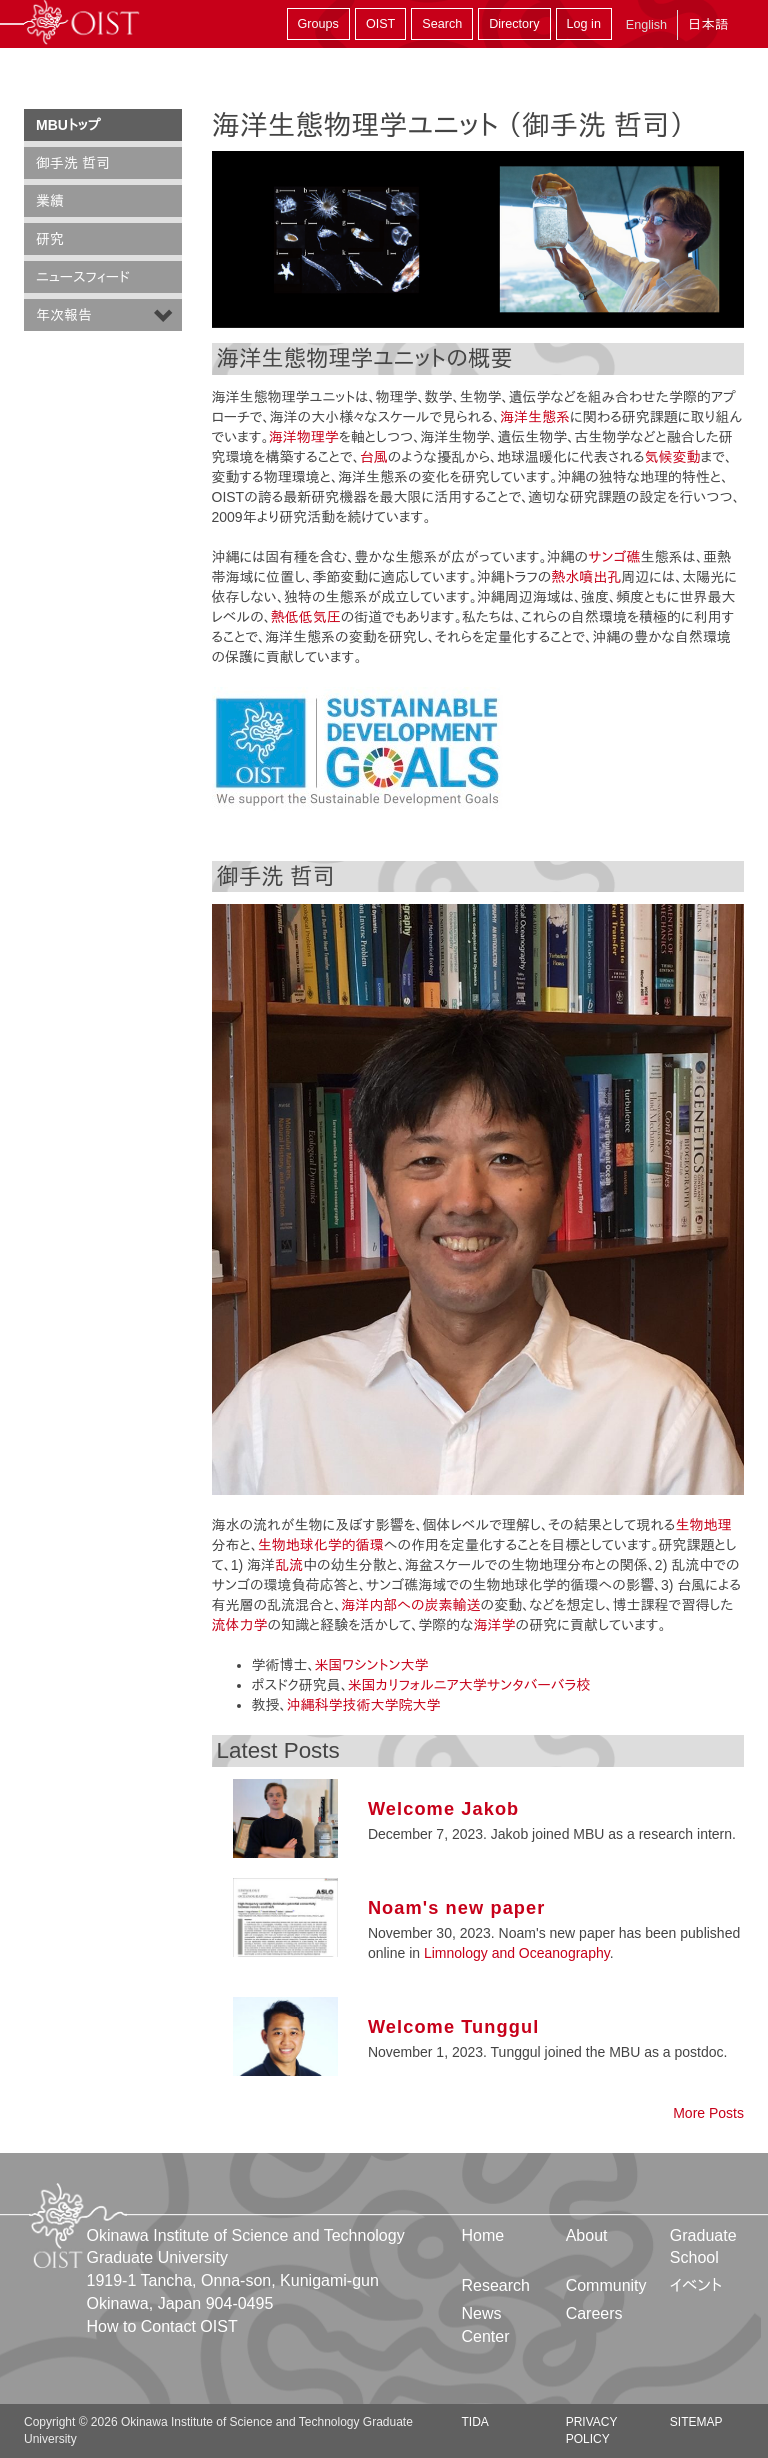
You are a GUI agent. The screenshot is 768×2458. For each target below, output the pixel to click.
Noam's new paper (457, 1908)
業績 (50, 201)
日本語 (708, 24)
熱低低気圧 (306, 617)
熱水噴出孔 (586, 577)
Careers (594, 2313)
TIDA (475, 2422)
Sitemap (696, 2422)
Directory (514, 24)
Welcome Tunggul (453, 2027)
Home (483, 2235)
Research (496, 2285)
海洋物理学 (304, 437)
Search (442, 24)
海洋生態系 (535, 417)
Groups (318, 24)
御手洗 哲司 (73, 163)
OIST (380, 24)
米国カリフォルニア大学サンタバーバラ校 (469, 1685)
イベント (696, 2285)
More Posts (708, 2113)
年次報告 (64, 315)
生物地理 (703, 1525)
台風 (374, 457)
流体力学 (240, 1625)
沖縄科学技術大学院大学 (364, 1705)
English (646, 25)
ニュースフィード (83, 277)
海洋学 (495, 1625)
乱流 (289, 1565)
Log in (584, 24)
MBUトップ (68, 125)
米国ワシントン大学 (372, 1665)
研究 (50, 239)
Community (606, 2285)
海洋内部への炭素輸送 (410, 1605)
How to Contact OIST (162, 2326)
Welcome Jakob (443, 1809)
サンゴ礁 (614, 557)
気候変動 (673, 457)
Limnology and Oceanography (517, 1953)
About (587, 2235)
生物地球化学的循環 (321, 1545)
